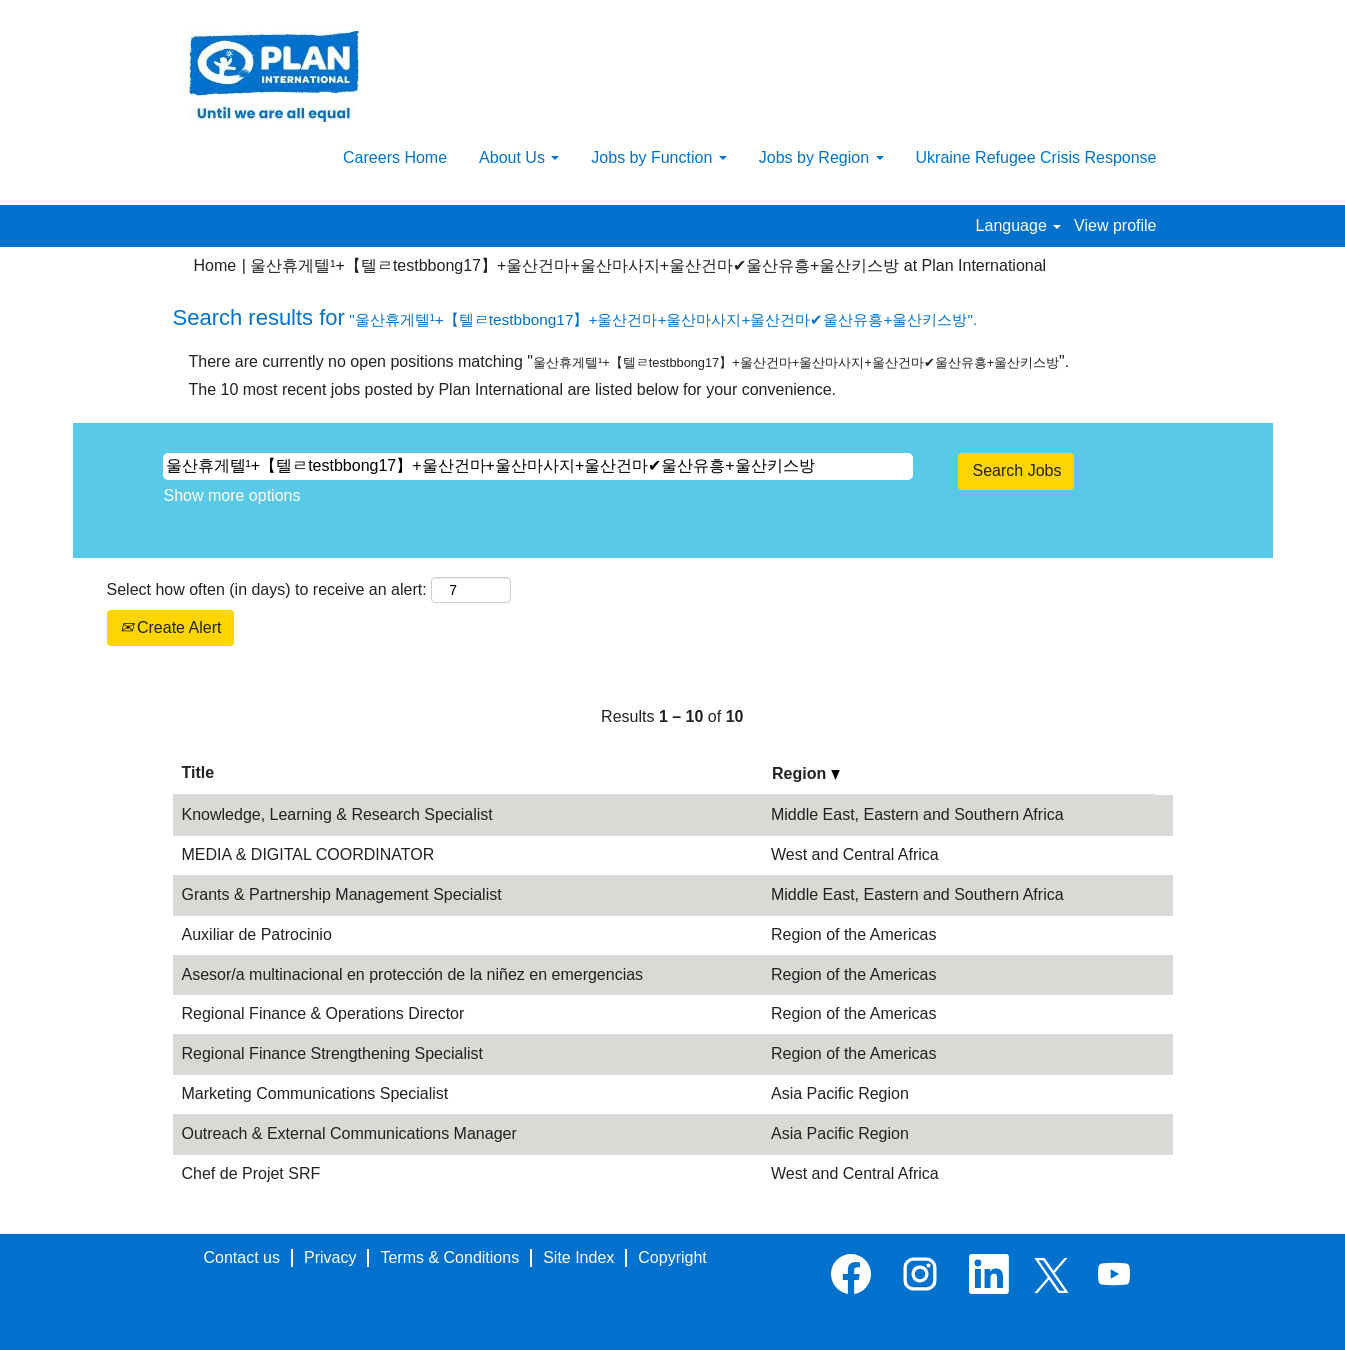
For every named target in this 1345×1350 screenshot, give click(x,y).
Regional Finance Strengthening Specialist (333, 1053)
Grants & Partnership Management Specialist (342, 894)
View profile (1115, 225)
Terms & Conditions (449, 1257)
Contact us (242, 1257)
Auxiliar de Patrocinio (257, 934)
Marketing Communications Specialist (315, 1093)
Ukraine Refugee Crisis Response (1036, 157)
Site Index (578, 1257)
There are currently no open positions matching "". (629, 361)
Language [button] (1019, 225)
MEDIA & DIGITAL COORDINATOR (308, 854)
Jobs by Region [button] (821, 157)
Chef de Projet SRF (251, 1173)
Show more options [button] (232, 495)
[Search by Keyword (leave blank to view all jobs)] (538, 466)
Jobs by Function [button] (658, 157)
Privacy (330, 1257)
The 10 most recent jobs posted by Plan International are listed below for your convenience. (512, 389)
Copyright (672, 1257)
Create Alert (171, 627)
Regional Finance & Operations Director (323, 1013)
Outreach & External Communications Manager (349, 1133)
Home (215, 265)
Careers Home (395, 157)
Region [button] (806, 773)
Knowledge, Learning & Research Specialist (337, 814)
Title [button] (198, 772)
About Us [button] (519, 157)
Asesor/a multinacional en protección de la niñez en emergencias (413, 974)
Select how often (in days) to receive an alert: (267, 589)
